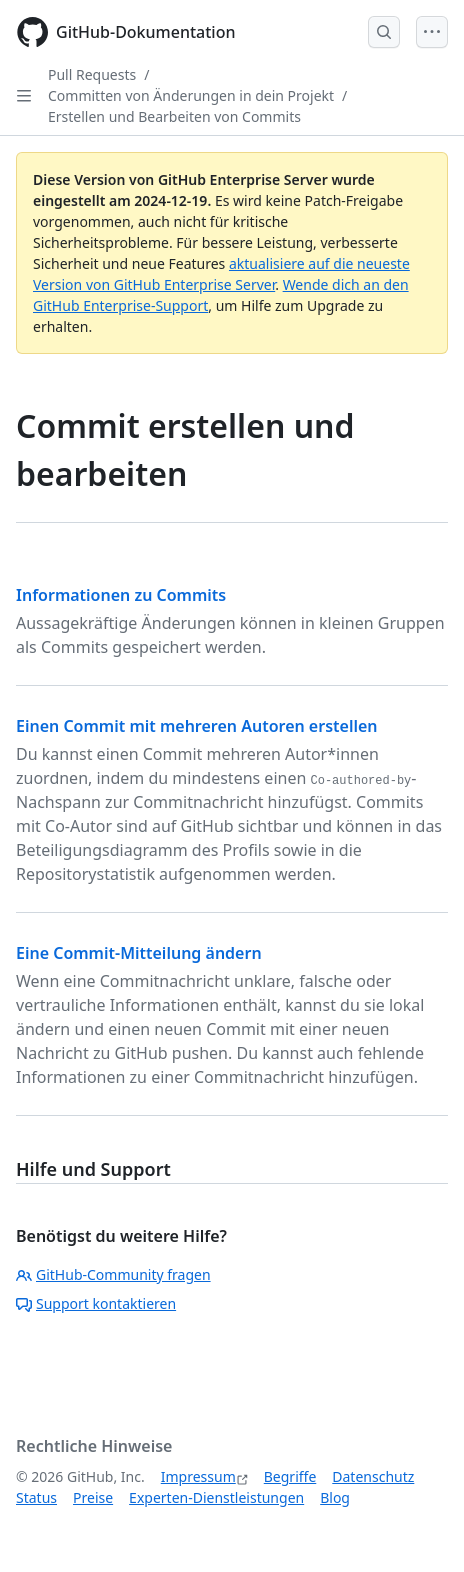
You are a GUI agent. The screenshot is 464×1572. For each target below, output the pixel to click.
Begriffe (290, 1476)
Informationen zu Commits (121, 595)
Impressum (198, 1476)
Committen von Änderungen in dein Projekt (191, 95)
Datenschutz (373, 1476)
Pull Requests (92, 74)
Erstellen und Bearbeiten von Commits (174, 116)
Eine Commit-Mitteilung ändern (139, 953)
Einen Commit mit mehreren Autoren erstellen (197, 726)
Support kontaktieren (96, 1303)
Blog (335, 1497)
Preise (93, 1497)
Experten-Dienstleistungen (216, 1497)
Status (36, 1497)
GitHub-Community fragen (113, 1274)
